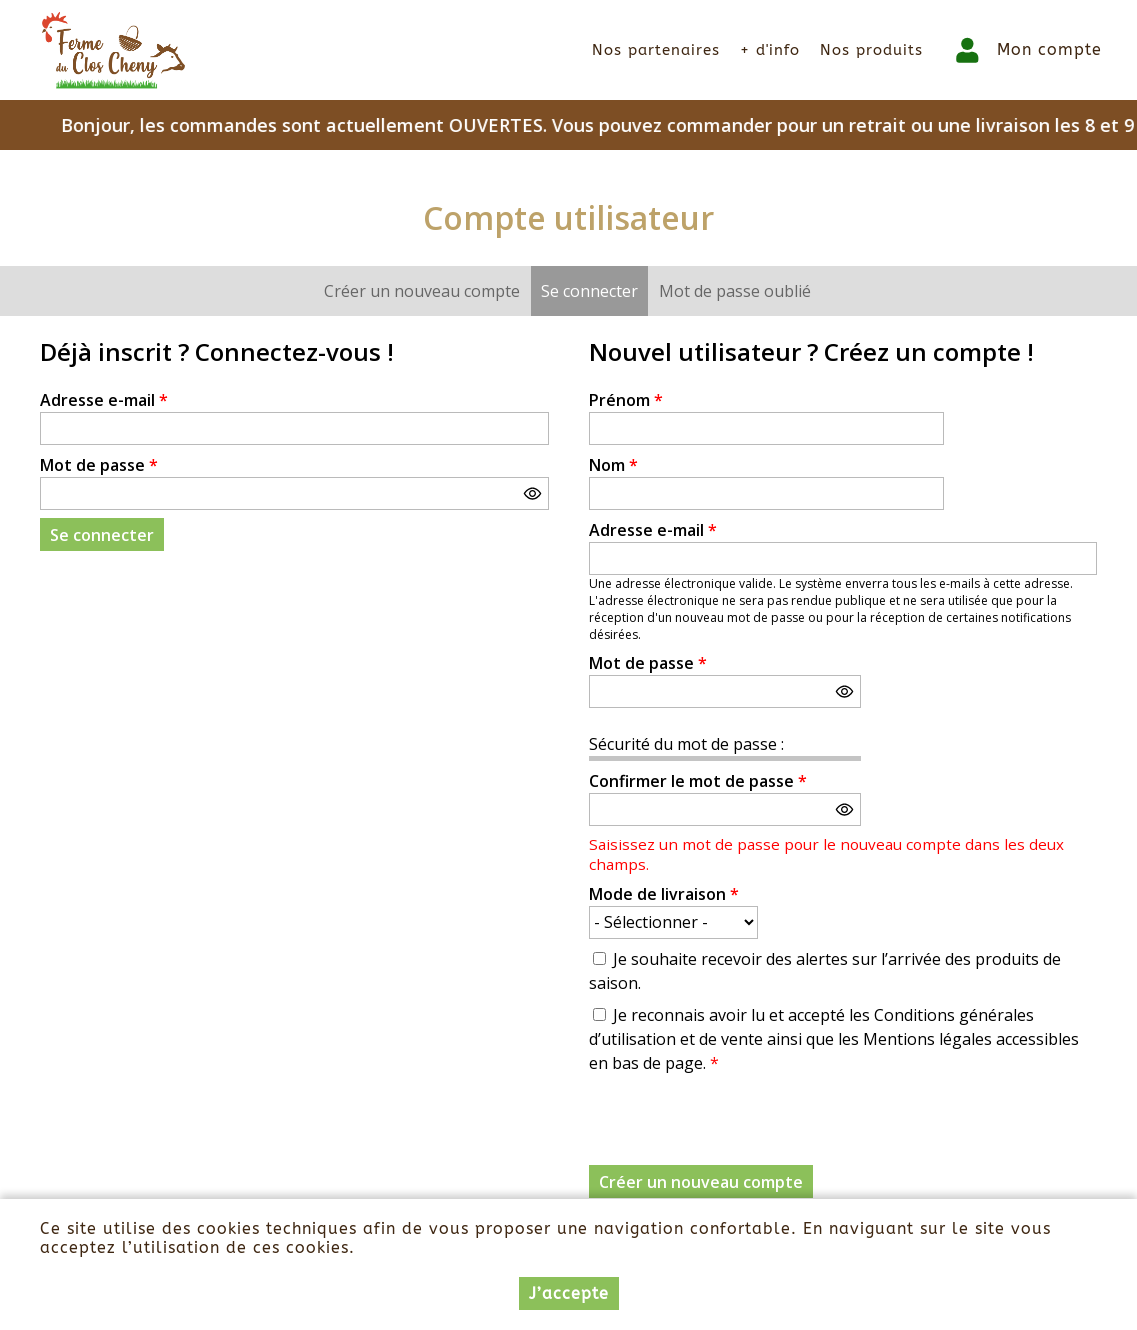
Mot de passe (99, 465)
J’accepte (569, 1293)
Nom (613, 465)
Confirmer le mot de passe (698, 781)
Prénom (626, 400)
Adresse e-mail (104, 400)
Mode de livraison (664, 894)
